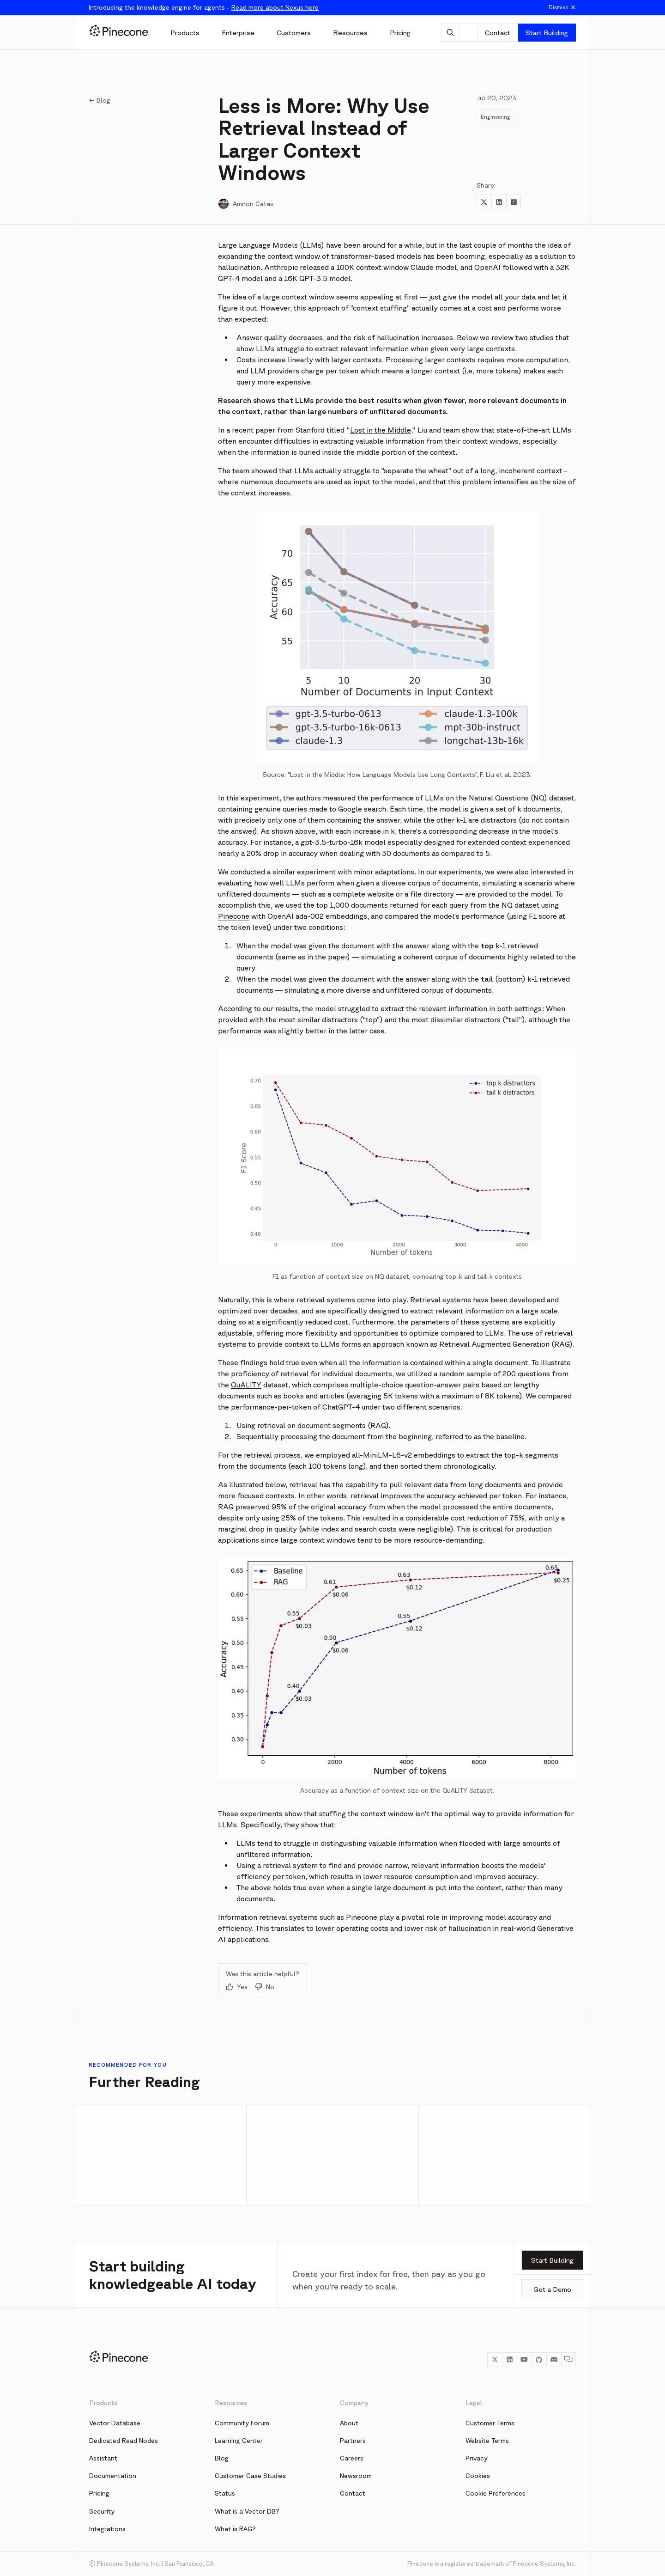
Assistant (103, 2458)
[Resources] (350, 32)
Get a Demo (552, 2289)
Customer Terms (490, 2423)
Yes (237, 1986)
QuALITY (246, 1384)
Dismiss (562, 7)
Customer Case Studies (250, 2475)
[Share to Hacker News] (513, 202)
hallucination (239, 267)
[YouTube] (524, 2359)
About (349, 2423)
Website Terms (487, 2440)
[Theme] (468, 33)
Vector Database (114, 2423)
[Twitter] (494, 2359)
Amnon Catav (253, 204)
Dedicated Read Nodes (123, 2440)
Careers (351, 2458)
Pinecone (233, 916)
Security (102, 2511)
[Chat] (568, 2359)
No (264, 1986)
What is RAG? (235, 2529)
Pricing (99, 2493)
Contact (497, 33)
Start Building (547, 33)
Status (225, 2493)
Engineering (495, 117)
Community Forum (242, 2423)
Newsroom (356, 2475)
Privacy (477, 2458)
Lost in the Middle (380, 430)
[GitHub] (539, 2359)
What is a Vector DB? (247, 2511)
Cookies (478, 2475)
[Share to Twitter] (484, 202)
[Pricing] (400, 32)
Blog (222, 2458)
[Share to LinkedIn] (498, 202)
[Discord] (553, 2359)
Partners (353, 2440)
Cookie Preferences (496, 2493)
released (314, 267)
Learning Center (239, 2440)
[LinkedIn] (509, 2359)
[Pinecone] (118, 32)
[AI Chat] (450, 33)
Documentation (112, 2475)
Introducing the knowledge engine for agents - (204, 7)
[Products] (185, 32)
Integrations (107, 2529)
